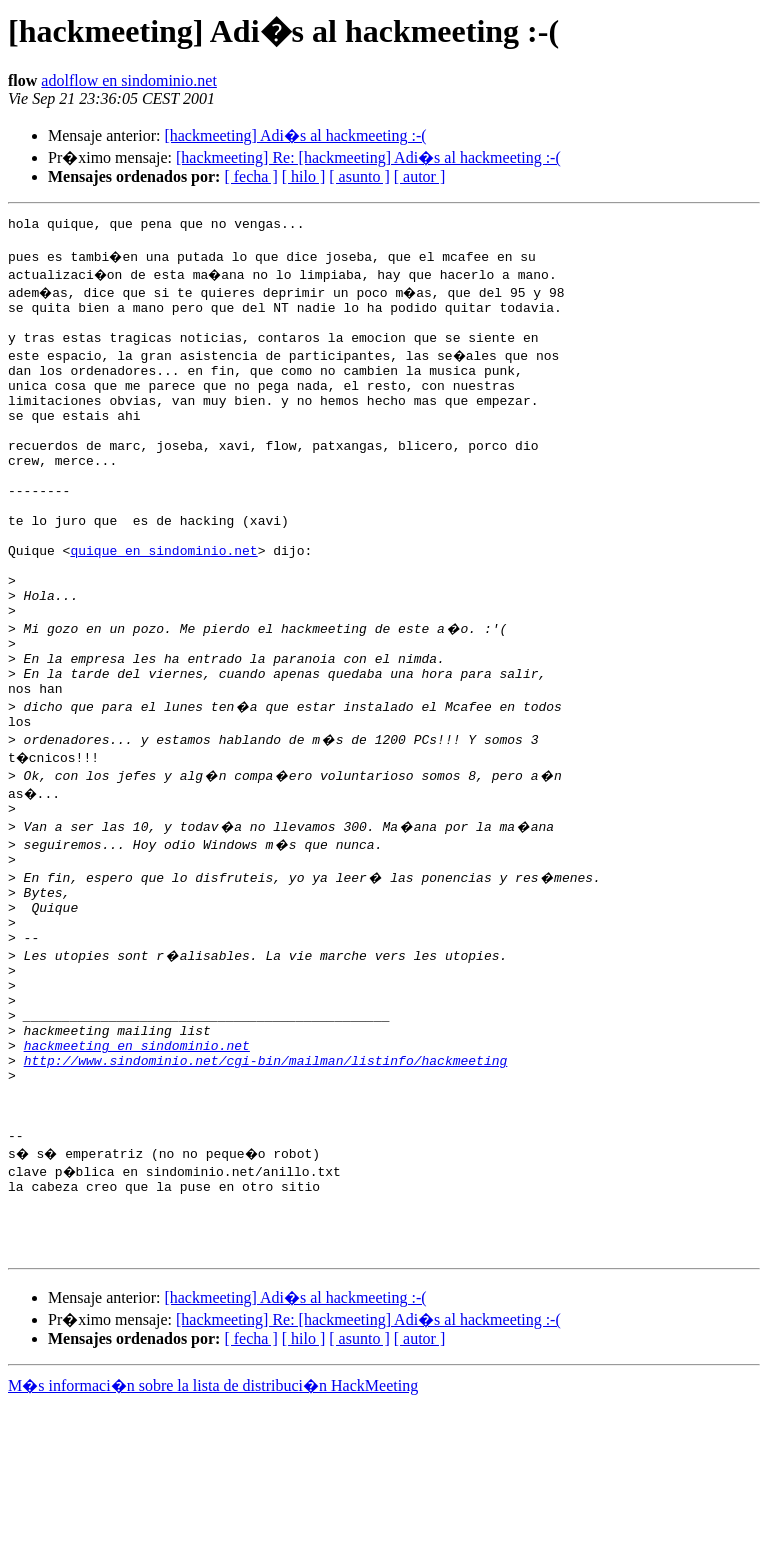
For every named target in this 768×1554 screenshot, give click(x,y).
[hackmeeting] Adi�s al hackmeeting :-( (295, 135)
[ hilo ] (304, 176)
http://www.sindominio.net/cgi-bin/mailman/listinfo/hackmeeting (266, 1180)
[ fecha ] (250, 176)
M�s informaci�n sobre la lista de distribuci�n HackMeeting (213, 1535)
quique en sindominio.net (163, 604)
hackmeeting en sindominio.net (137, 1162)
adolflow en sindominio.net (129, 80)
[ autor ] (420, 176)
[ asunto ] (359, 176)
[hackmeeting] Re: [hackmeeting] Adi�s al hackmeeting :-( (368, 157)
